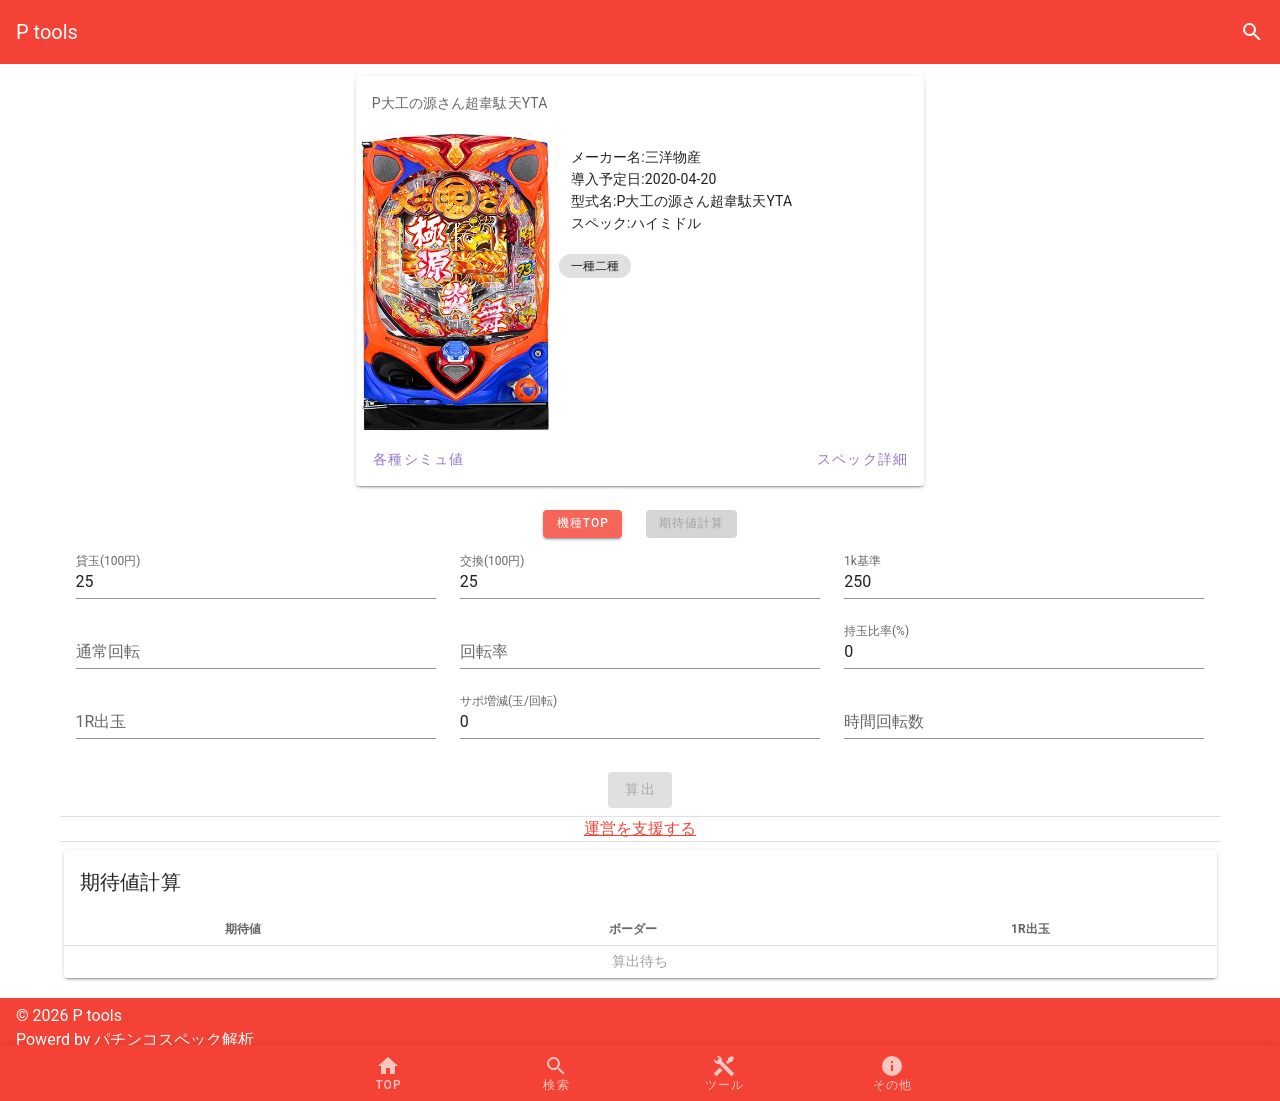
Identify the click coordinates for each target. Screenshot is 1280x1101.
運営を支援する (640, 828)
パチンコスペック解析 (174, 1039)
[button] (724, 1073)
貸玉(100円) (108, 561)
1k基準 (862, 561)
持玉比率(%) (876, 631)
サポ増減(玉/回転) (508, 701)
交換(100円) (492, 561)
